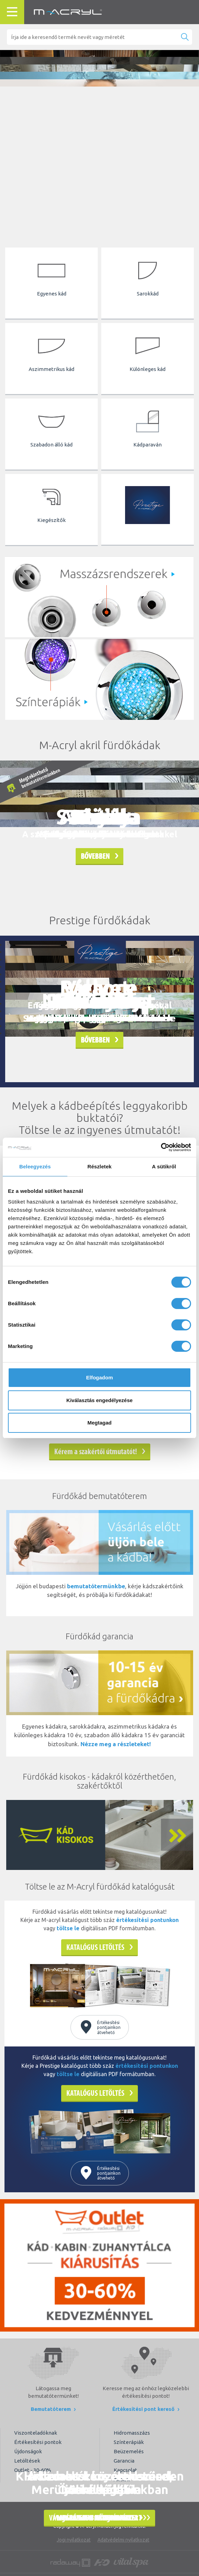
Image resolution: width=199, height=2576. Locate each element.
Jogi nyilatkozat (74, 2540)
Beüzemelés (129, 2451)
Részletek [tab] (99, 1166)
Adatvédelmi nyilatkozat (123, 2540)
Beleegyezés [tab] (35, 1166)
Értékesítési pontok (37, 2442)
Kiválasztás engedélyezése (99, 1400)
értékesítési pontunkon (147, 1920)
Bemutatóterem (53, 2409)
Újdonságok (28, 2451)
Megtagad (99, 1423)
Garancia (124, 2461)
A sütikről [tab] (164, 1166)
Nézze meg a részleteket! (115, 1744)
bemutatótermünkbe (96, 1586)
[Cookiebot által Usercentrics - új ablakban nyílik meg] (161, 1147)
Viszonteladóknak (35, 2433)
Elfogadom (99, 1377)
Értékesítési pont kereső (145, 2409)
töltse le (68, 1928)
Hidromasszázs (132, 2433)
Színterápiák (129, 2442)
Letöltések (27, 2461)
